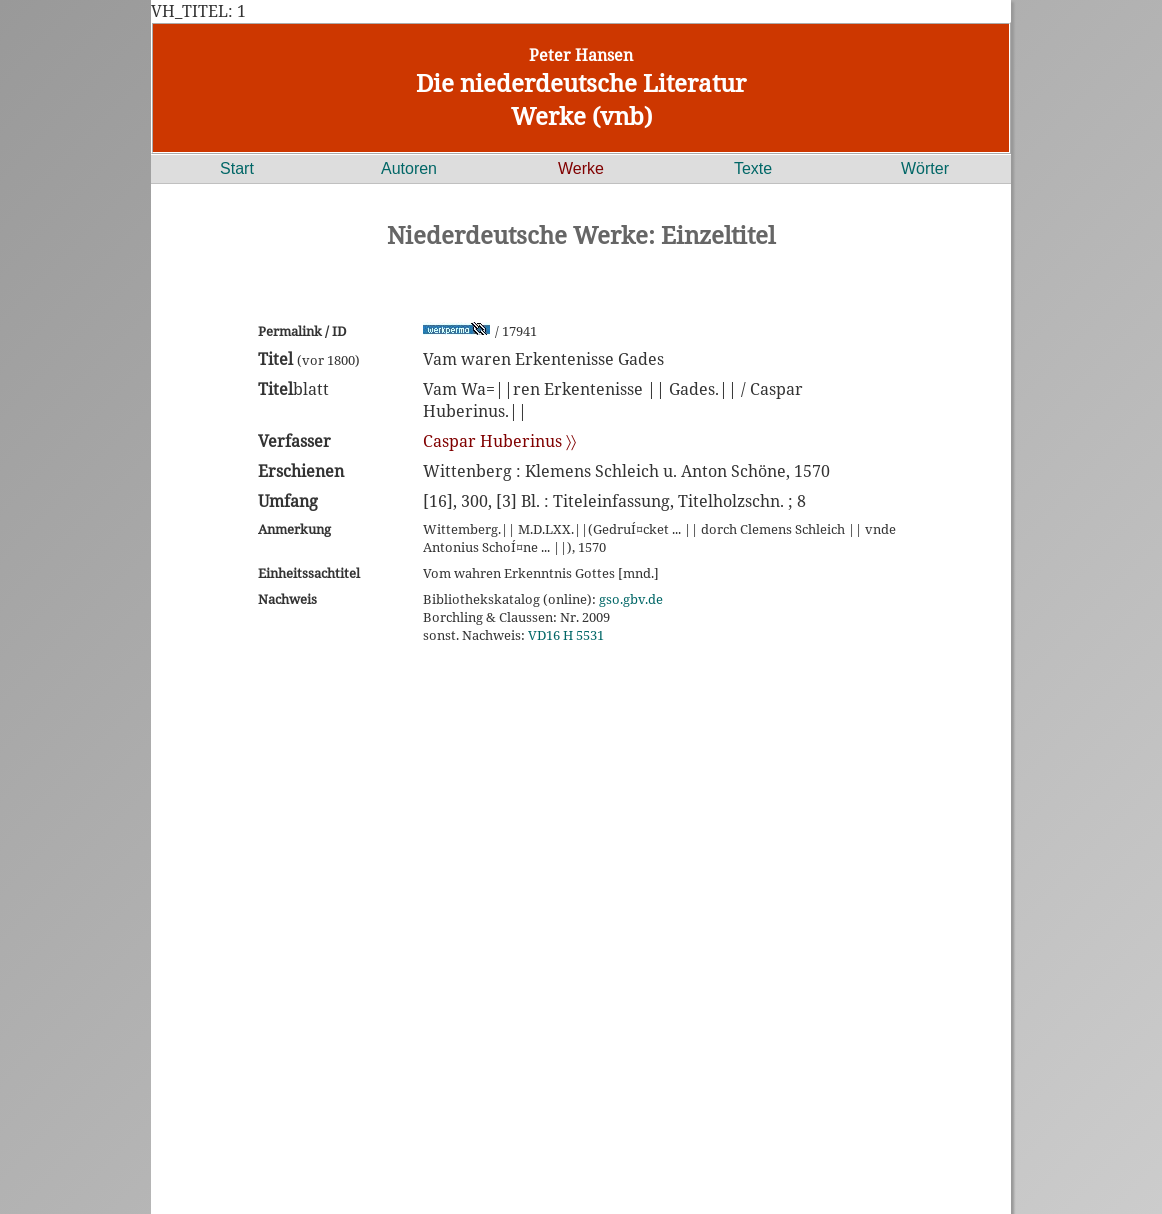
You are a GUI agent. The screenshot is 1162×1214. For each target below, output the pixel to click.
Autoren (409, 168)
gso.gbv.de (631, 599)
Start (237, 168)
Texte (753, 168)
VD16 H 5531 (566, 635)
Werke (581, 168)
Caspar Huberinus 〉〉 (499, 441)
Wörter (925, 168)
